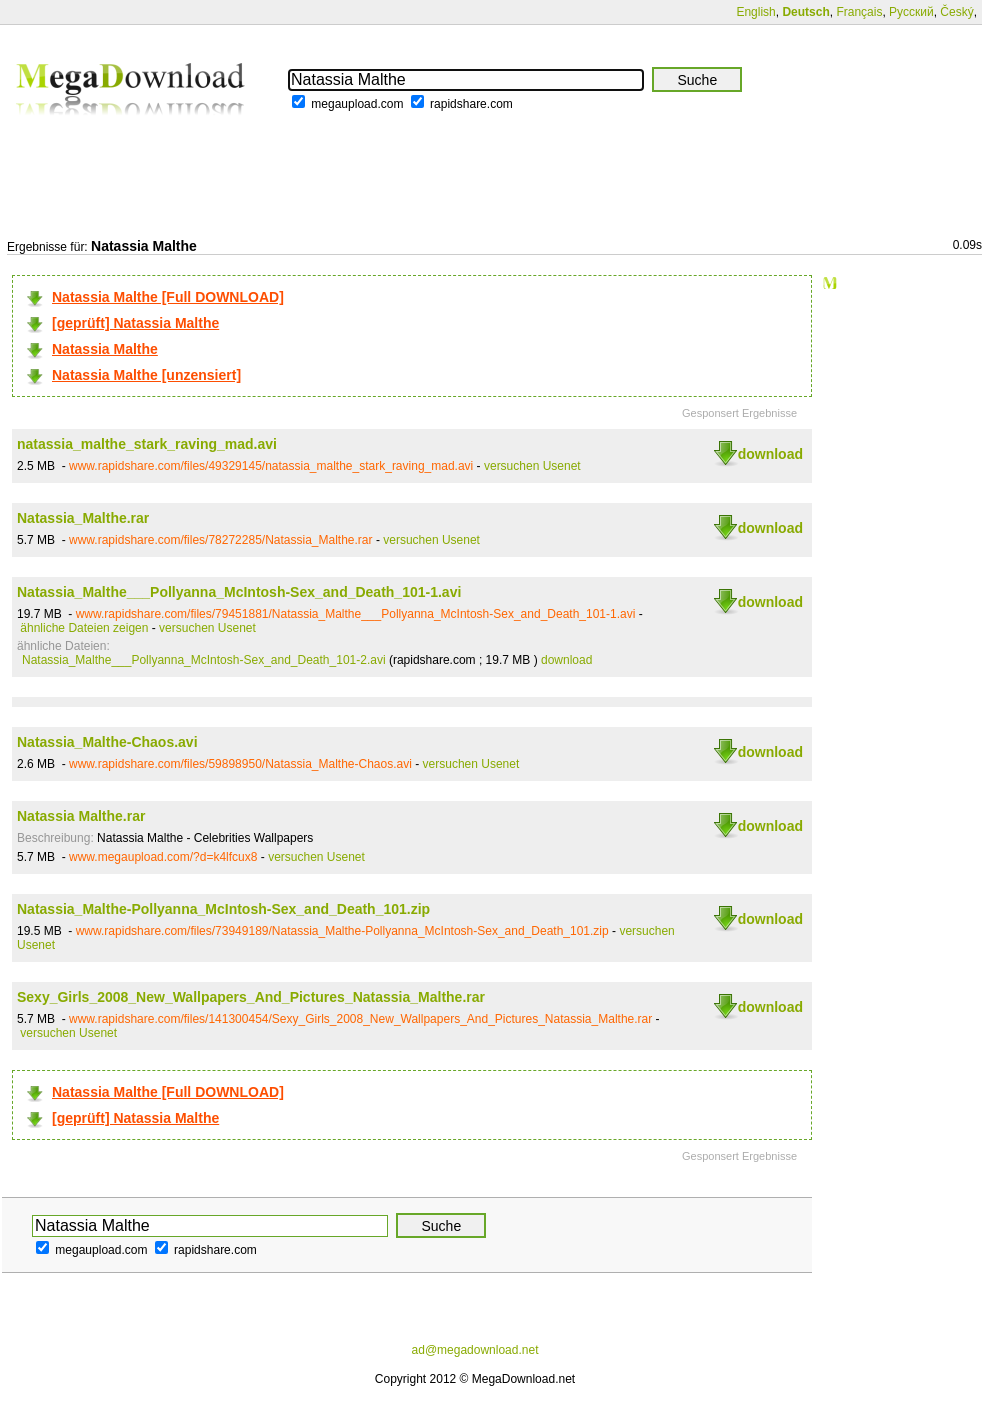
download (770, 454)
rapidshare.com (471, 104)
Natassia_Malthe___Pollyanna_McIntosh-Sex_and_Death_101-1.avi (239, 592)
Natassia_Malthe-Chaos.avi (107, 742)
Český (956, 12)
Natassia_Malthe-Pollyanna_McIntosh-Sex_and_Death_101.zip (223, 909)
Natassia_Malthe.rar (83, 518)
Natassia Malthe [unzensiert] (146, 375)
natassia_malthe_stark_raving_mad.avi (147, 444)
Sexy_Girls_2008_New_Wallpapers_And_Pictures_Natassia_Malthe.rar (251, 997)
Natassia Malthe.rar (81, 816)
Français (859, 12)
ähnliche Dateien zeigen (84, 628)
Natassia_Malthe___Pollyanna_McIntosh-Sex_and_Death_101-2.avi (204, 660)
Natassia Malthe (105, 349)
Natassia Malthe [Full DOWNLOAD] (168, 297)
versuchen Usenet (532, 466)
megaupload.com (357, 104)
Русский (911, 12)
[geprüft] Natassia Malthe (135, 323)
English (755, 12)
